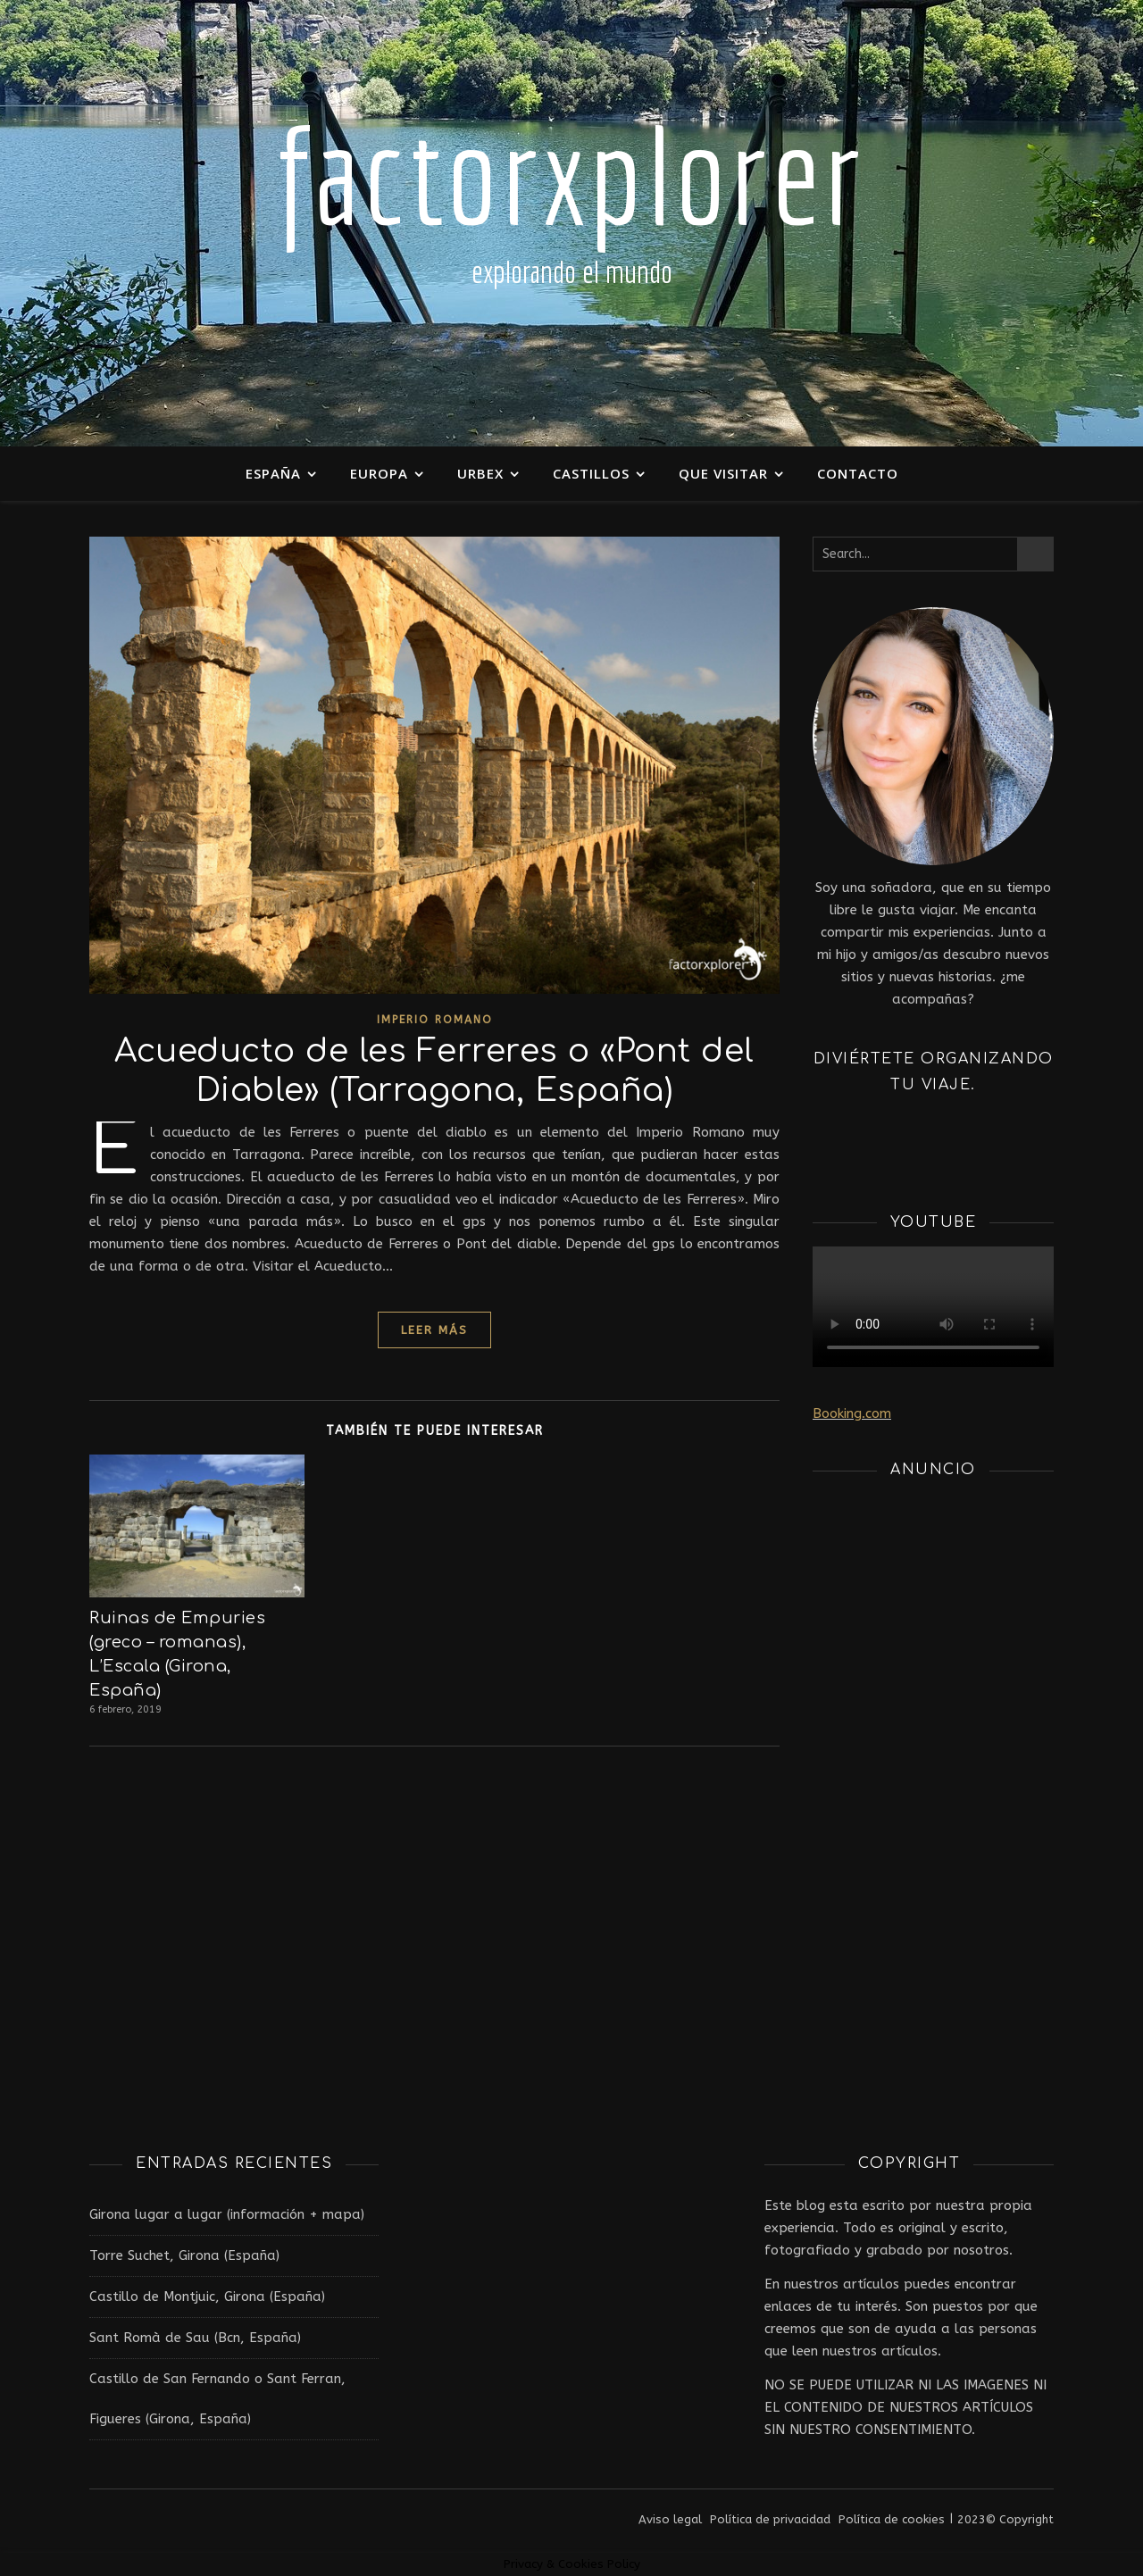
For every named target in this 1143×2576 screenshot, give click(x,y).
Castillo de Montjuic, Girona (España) (207, 2296)
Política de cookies (891, 2519)
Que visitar (723, 473)
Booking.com (852, 1413)
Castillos (591, 473)
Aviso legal (670, 2519)
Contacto (857, 473)
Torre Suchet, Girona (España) (184, 2255)
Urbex (480, 473)
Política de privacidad (770, 2519)
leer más (434, 1330)
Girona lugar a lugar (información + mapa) (226, 2214)
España (273, 473)
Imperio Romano (435, 1019)
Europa (379, 473)
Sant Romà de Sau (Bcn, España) (195, 2338)
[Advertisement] (933, 1762)
